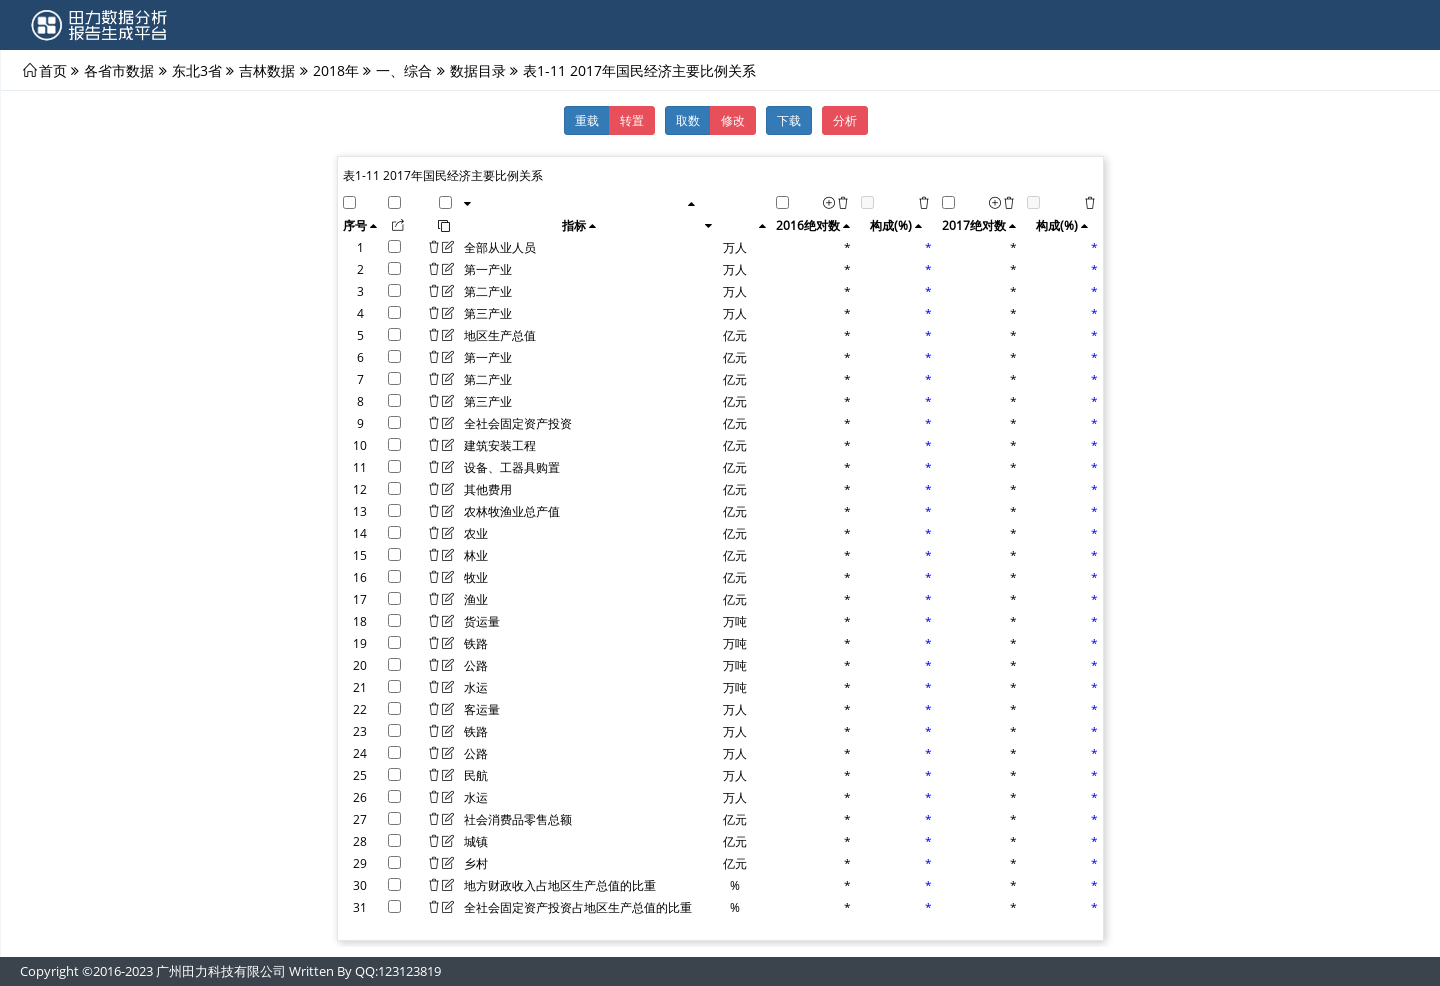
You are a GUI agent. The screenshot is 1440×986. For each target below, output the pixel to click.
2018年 (336, 70)
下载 (789, 120)
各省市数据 (119, 70)
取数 (688, 120)
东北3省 (197, 70)
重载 (587, 120)
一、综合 (404, 70)
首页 (53, 70)
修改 (733, 120)
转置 (632, 120)
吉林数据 (267, 70)
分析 (845, 120)
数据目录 (478, 70)
